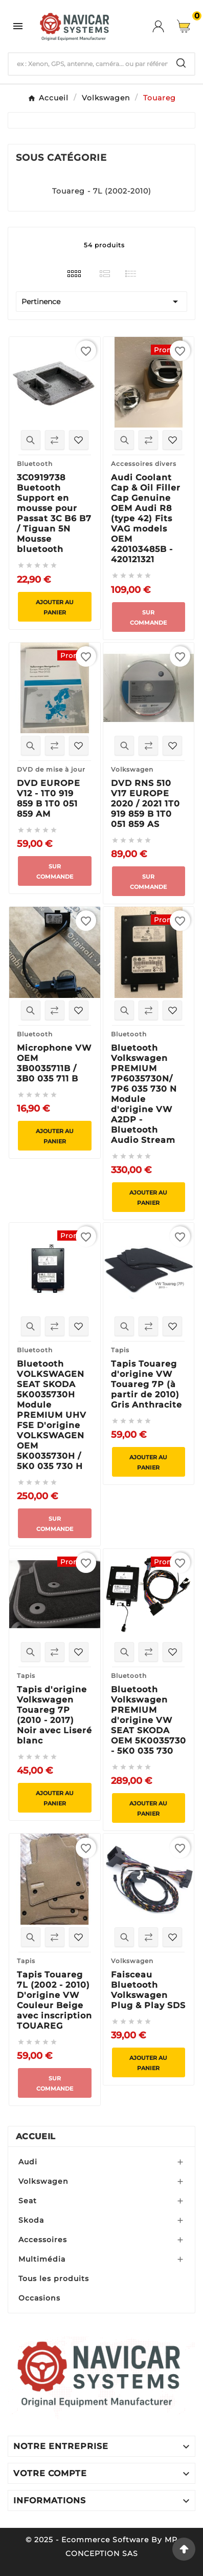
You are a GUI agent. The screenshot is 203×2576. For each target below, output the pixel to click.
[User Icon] (164, 26)
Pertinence (101, 301)
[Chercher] (88, 64)
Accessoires (42, 2239)
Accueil (35, 2136)
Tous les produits (53, 2278)
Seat (27, 2200)
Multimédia (41, 2259)
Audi (27, 2161)
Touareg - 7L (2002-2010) (101, 191)
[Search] (181, 63)
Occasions (39, 2298)
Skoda (31, 2220)
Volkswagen (43, 2181)
